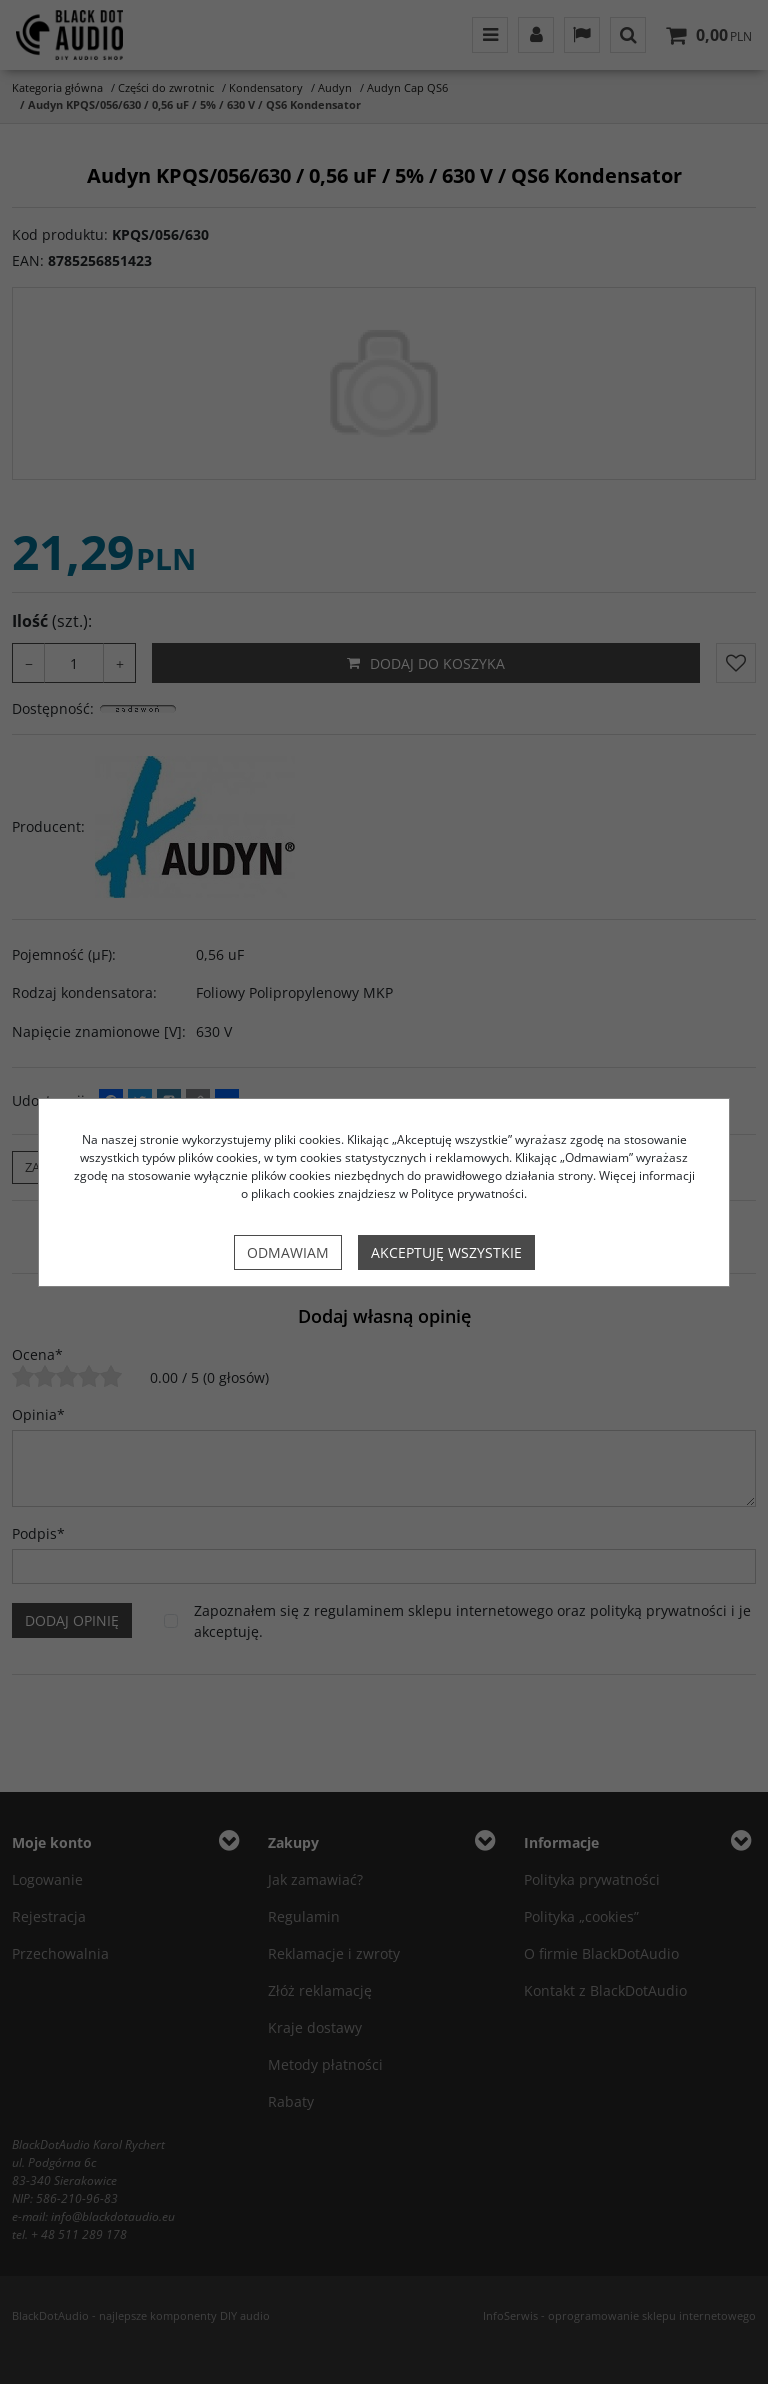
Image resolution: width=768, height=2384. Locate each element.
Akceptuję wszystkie (446, 1252)
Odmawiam (288, 1252)
